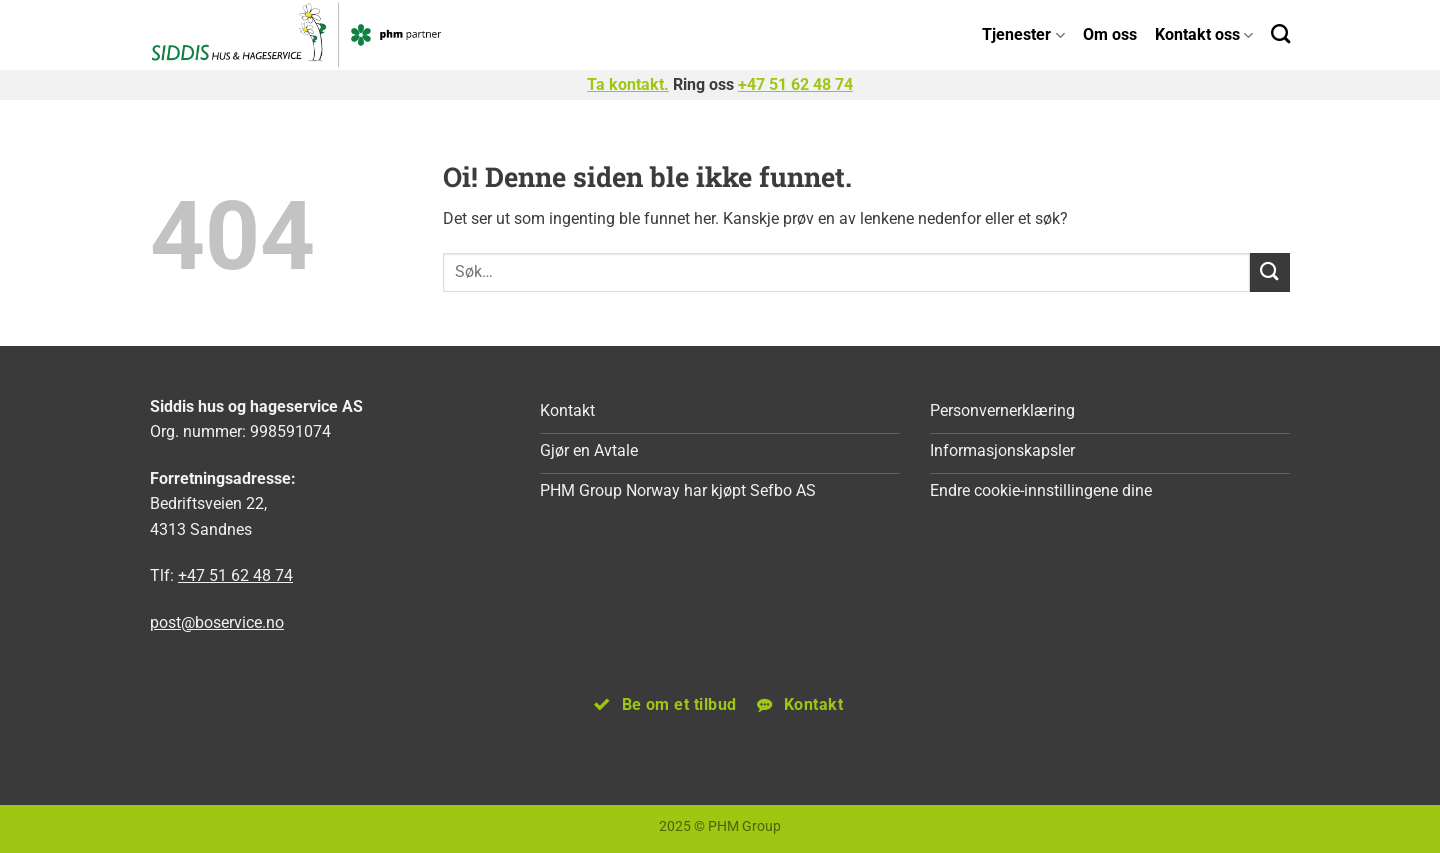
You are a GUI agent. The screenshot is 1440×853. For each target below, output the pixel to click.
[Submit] (1270, 272)
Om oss (1110, 34)
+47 (795, 84)
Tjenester (1023, 34)
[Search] (1280, 33)
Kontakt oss (1204, 34)
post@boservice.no (217, 622)
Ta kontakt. (628, 84)
